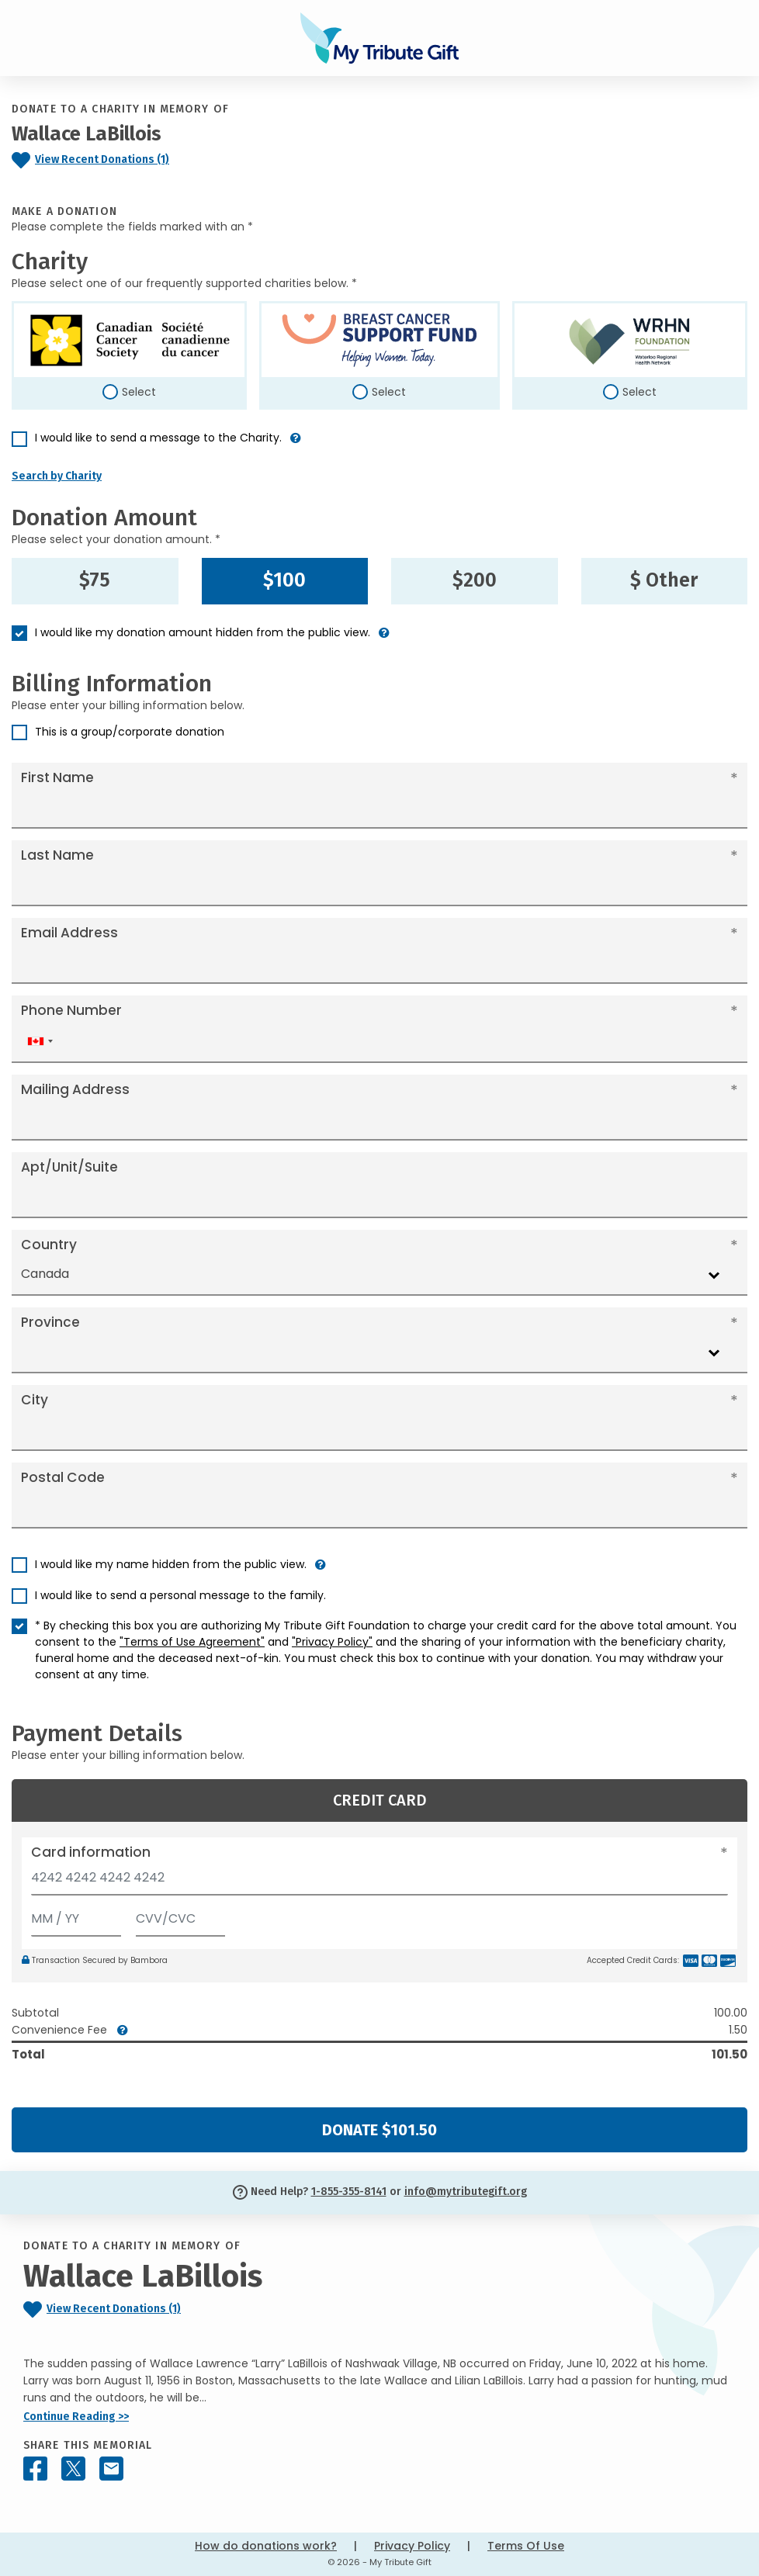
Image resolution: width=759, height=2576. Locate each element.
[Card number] (379, 1882)
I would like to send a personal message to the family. (180, 1595)
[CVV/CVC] (181, 1915)
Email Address (69, 932)
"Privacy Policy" (332, 1642)
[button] (295, 444)
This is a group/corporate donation (129, 731)
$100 (284, 580)
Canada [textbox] (45, 1274)
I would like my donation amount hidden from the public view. (202, 632)
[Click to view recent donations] (158, 160)
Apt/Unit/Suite (69, 1167)
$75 (94, 580)
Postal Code (63, 1477)
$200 (474, 580)
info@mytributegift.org (465, 2191)
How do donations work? (266, 2545)
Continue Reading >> (76, 2416)
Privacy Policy (412, 2545)
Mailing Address (75, 1089)
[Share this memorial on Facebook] (35, 2468)
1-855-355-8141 (348, 2191)
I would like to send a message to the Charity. (158, 437)
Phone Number (71, 1010)
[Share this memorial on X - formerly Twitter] (73, 2468)
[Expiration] (76, 1915)
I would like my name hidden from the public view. (171, 1564)
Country (49, 1244)
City (34, 1399)
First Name (57, 777)
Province (50, 1322)
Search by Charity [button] (57, 476)
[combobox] (39, 1041)
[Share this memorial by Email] (111, 2468)
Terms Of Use (525, 2545)
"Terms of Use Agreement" (192, 1642)
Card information (91, 1852)
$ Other (664, 580)
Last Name (57, 855)
